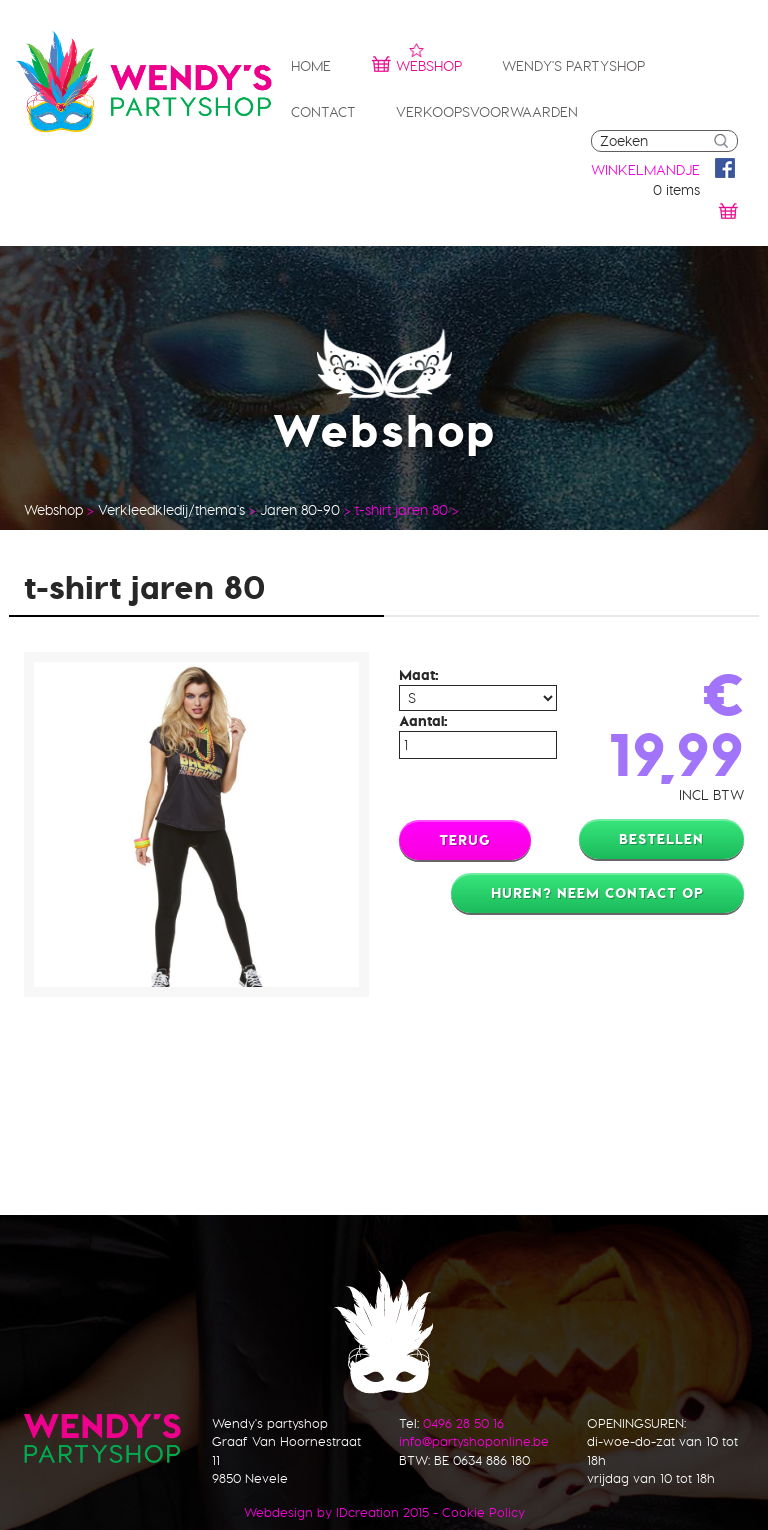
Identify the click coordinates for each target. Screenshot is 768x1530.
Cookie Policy (483, 1512)
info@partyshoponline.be (474, 1441)
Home (311, 66)
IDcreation (321, 1512)
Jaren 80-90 (300, 510)
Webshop (416, 63)
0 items (676, 190)
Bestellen (661, 839)
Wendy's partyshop (573, 66)
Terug (465, 840)
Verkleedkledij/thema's (171, 510)
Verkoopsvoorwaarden (487, 112)
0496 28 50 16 (463, 1423)
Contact (323, 112)
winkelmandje (645, 170)
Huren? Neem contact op (597, 893)
